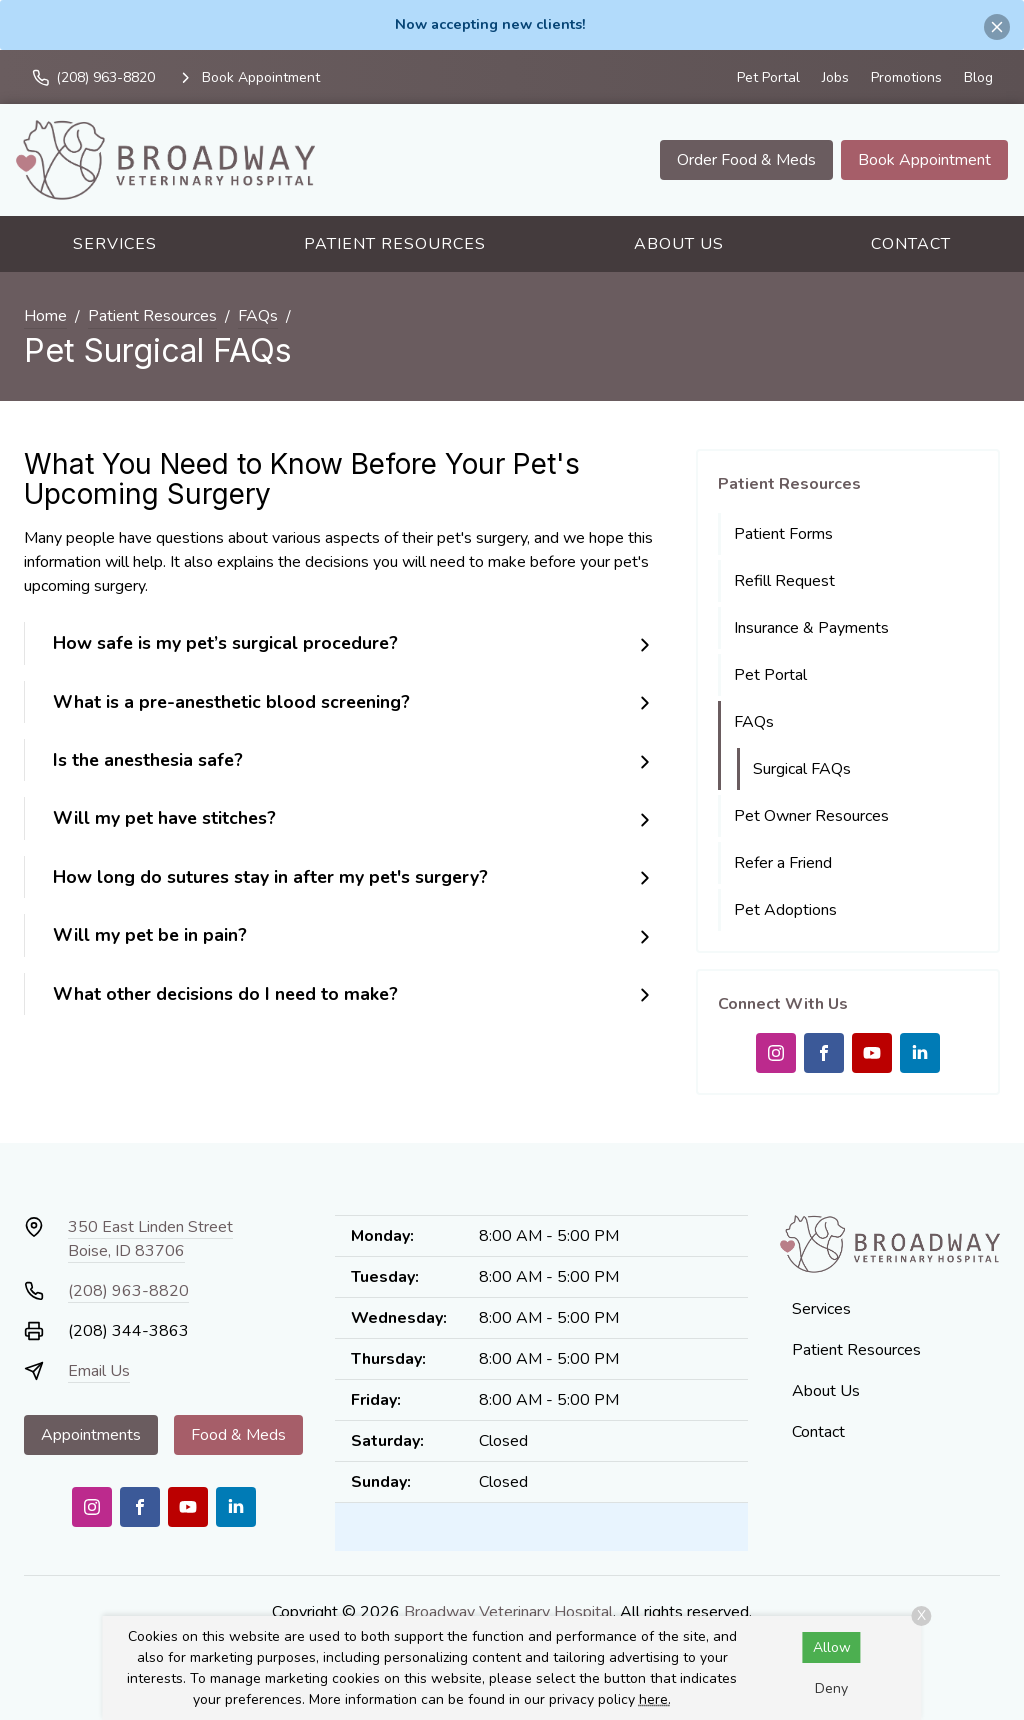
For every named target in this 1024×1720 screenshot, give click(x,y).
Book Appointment (924, 160)
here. (655, 1699)
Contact (911, 244)
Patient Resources (395, 244)
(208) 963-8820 (128, 1291)
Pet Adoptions (785, 910)
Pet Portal (768, 77)
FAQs (258, 316)
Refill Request (784, 581)
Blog (978, 77)
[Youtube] (872, 1053)
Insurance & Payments (811, 628)
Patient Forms (783, 534)
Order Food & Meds (746, 160)
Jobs (835, 77)
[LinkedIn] (920, 1053)
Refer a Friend (783, 863)
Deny (831, 1688)
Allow (832, 1647)
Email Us (99, 1371)
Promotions (906, 77)
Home (45, 316)
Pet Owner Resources (811, 816)
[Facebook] (824, 1053)
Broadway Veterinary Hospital (508, 1612)
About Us (679, 244)
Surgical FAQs (802, 769)
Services (115, 244)
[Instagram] (776, 1053)
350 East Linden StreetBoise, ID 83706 (150, 1239)
